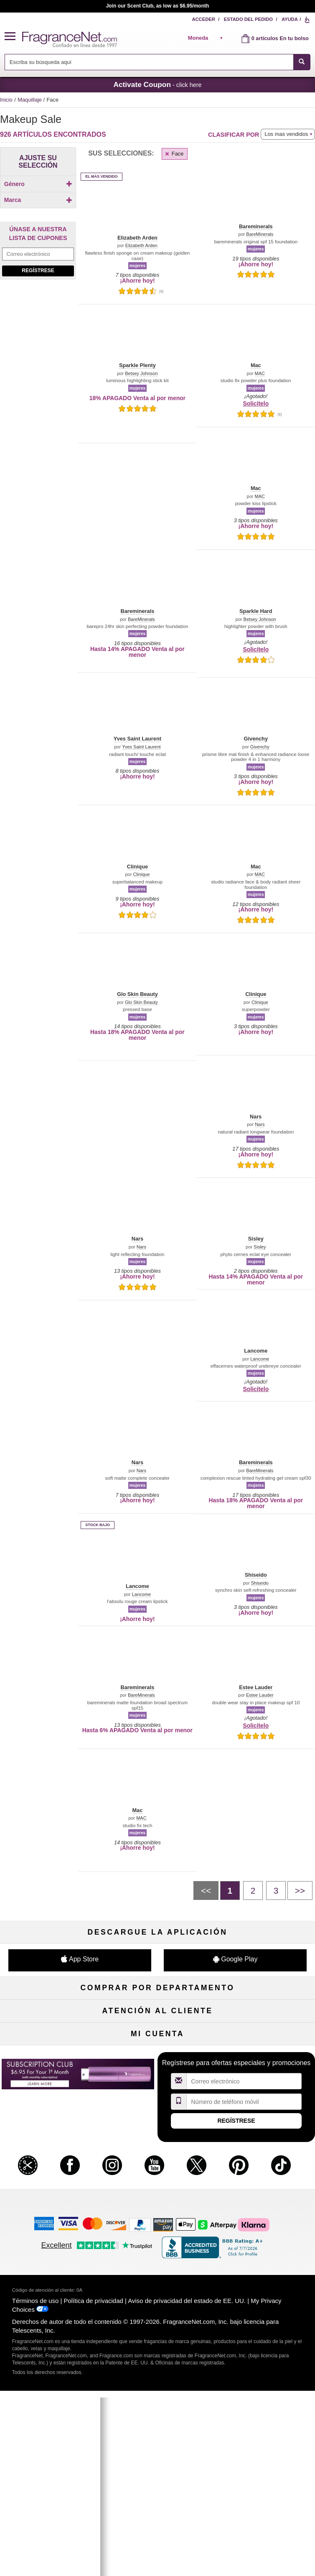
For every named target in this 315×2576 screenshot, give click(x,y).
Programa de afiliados (265, 2151)
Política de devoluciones (158, 2151)
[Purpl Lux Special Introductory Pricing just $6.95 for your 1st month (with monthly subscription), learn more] (38, 571)
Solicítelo (256, 403)
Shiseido (260, 1583)
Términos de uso (35, 2559)
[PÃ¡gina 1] (230, 1890)
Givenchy (259, 747)
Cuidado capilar (50, 2055)
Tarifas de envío (157, 2178)
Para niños (265, 2013)
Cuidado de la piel (157, 2041)
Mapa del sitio (265, 2164)
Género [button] (38, 184)
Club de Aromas (157, 2096)
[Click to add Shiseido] (36, 389)
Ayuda (290, 19)
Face (173, 154)
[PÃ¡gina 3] (276, 1890)
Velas (265, 2041)
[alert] (208, 38)
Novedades (265, 2055)
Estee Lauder (260, 1695)
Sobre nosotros (50, 2178)
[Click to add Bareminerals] (36, 318)
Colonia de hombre (50, 2041)
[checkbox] (38, 198)
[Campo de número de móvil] (244, 2361)
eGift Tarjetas (50, 2192)
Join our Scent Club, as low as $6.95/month (157, 6)
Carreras (264, 2192)
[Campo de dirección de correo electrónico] (38, 456)
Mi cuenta (50, 2273)
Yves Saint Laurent (141, 747)
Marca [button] (38, 223)
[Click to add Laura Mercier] (36, 345)
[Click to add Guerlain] (36, 371)
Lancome (259, 1359)
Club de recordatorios (157, 2287)
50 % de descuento (157, 2013)
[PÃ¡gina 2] (253, 1890)
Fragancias (50, 2013)
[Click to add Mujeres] (38, 207)
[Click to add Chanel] (36, 380)
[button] (13, 36)
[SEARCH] (301, 62)
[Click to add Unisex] (38, 198)
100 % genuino (157, 2192)
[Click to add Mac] (36, 301)
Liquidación (157, 2082)
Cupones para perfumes (265, 2178)
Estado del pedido (248, 19)
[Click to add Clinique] (36, 327)
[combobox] (157, 62)
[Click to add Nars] (36, 353)
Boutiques (50, 2069)
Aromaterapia (157, 2055)
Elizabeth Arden (141, 245)
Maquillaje (30, 100)
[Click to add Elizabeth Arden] (36, 336)
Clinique (141, 874)
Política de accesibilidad (49, 2205)
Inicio (6, 100)
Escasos (265, 2082)
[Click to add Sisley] (36, 310)
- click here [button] (157, 84)
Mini (265, 2069)
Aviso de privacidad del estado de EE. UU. (187, 2559)
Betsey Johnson (141, 373)
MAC (260, 373)
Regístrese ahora (50, 2287)
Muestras (157, 2027)
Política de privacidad (93, 2559)
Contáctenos (50, 2164)
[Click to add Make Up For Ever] (36, 398)
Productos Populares (157, 2069)
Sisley (260, 1247)
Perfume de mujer (50, 2027)
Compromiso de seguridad (157, 2164)
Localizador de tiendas (157, 2205)
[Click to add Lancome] (36, 407)
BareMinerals (259, 234)
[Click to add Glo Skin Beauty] (36, 363)
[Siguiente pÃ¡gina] (299, 1890)
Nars (259, 1124)
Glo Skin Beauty (141, 1002)
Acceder (203, 19)
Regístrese (38, 473)
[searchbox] (149, 62)
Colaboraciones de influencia (49, 2219)
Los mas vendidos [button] (286, 134)
